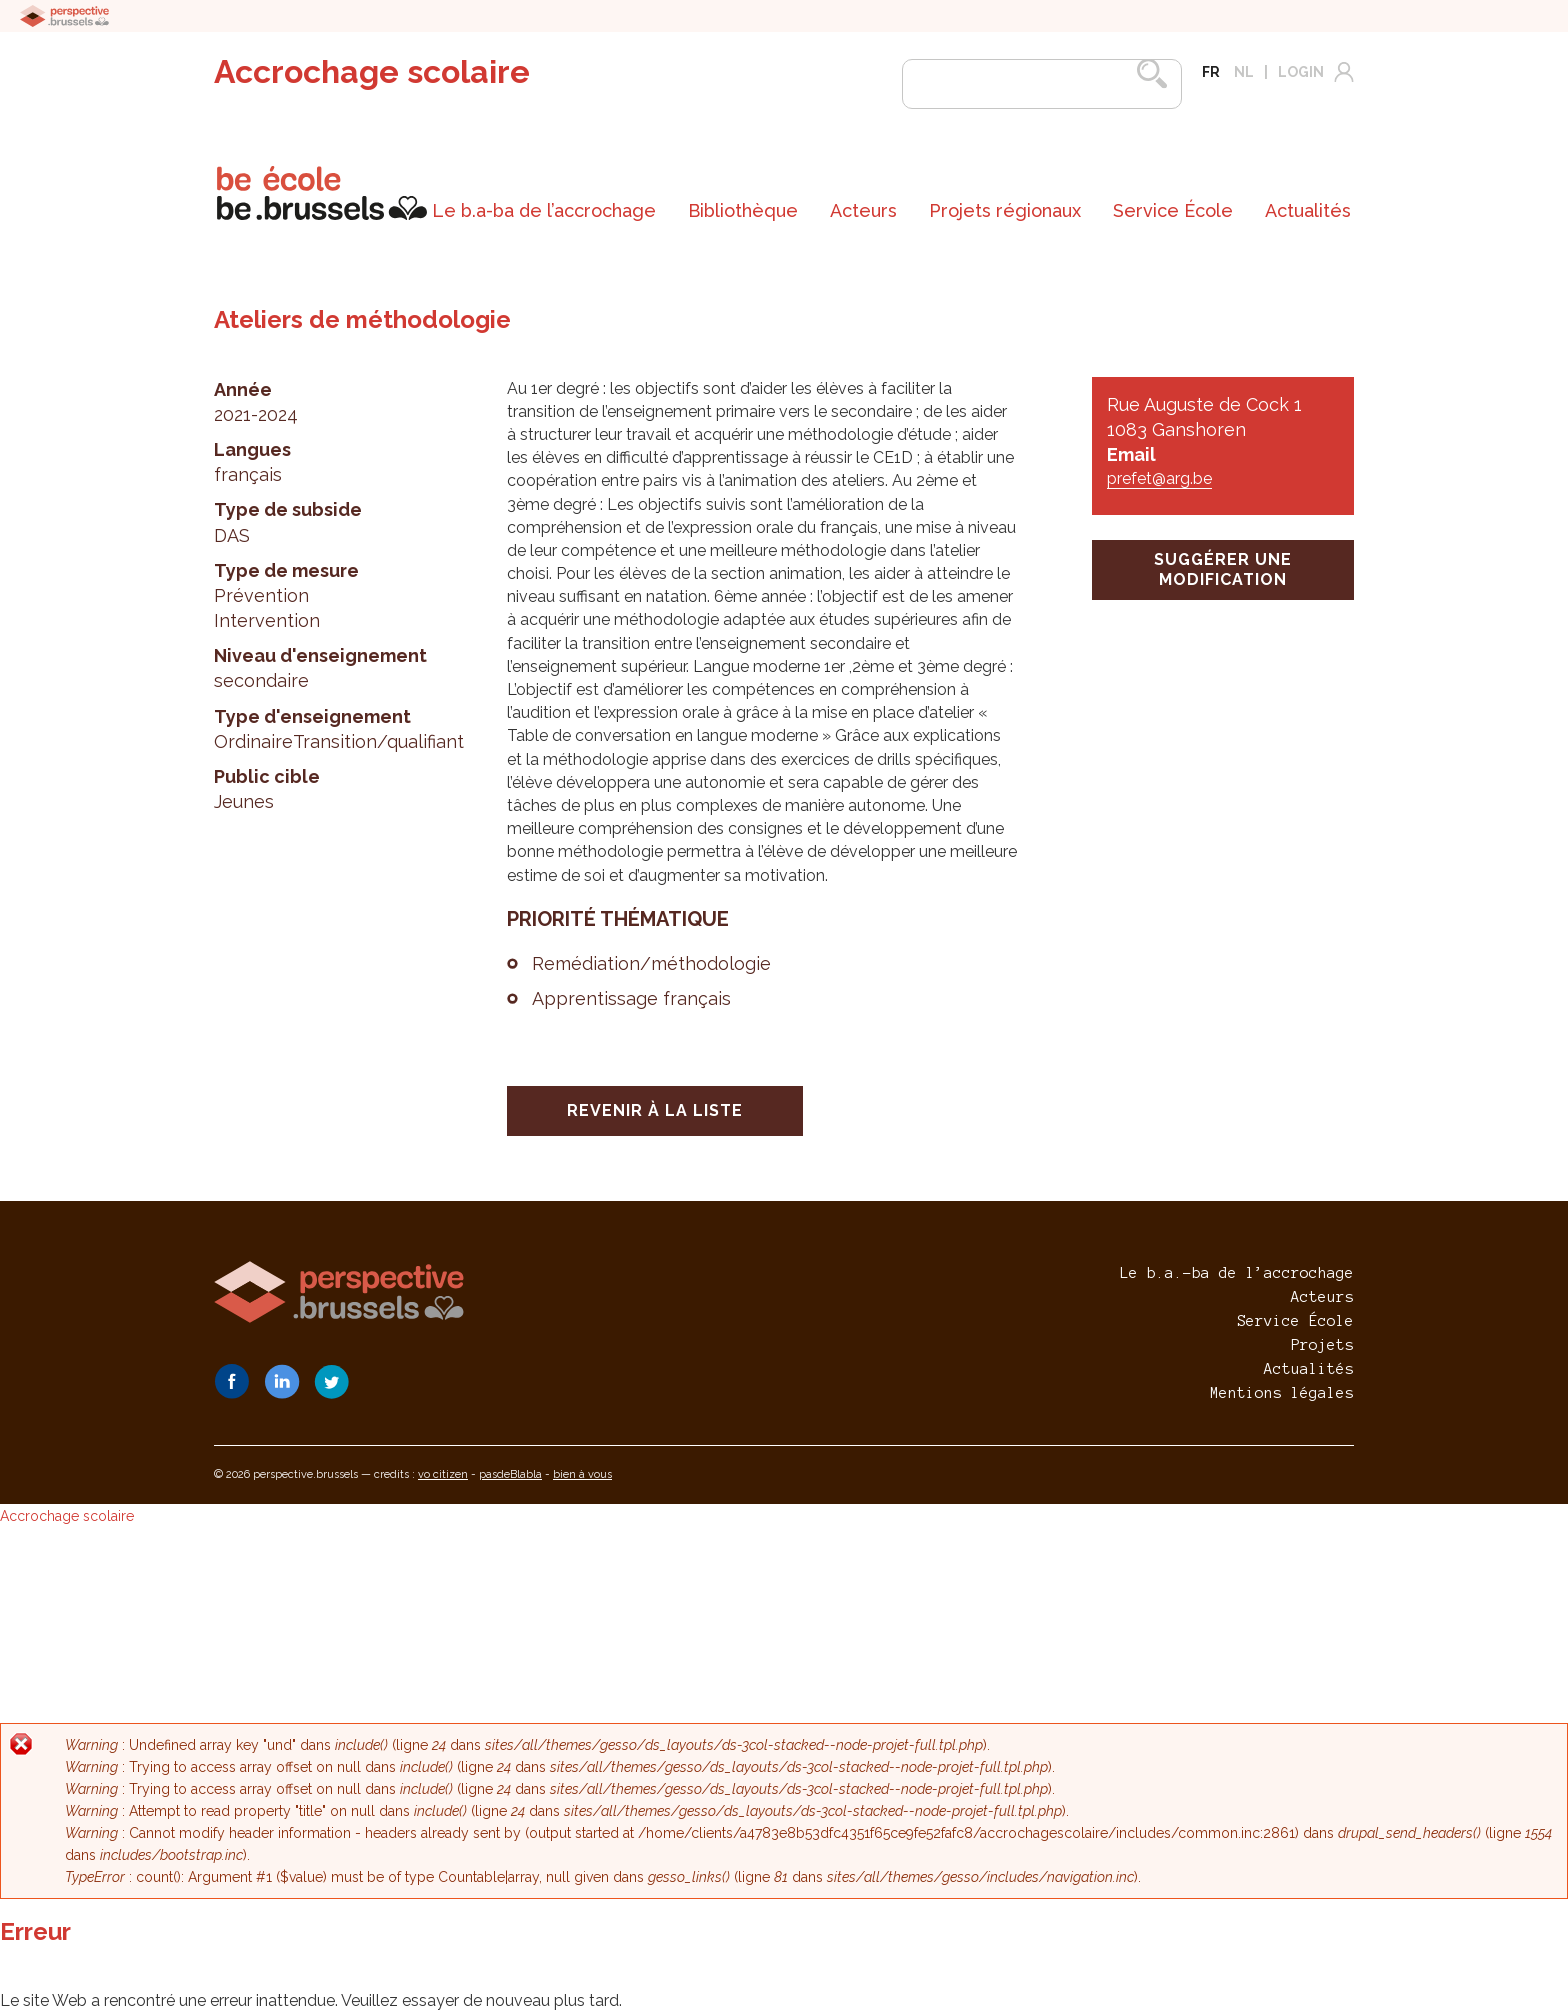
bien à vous (582, 1474)
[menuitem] (544, 211)
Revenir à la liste (655, 1110)
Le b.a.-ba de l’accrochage (1237, 1273)
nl (1244, 72)
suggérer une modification (1223, 569)
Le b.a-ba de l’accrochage (544, 210)
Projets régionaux (1005, 210)
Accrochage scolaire (372, 71)
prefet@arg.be (1159, 478)
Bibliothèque (743, 210)
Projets (1322, 1345)
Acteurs (863, 210)
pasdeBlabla (510, 1474)
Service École (1173, 210)
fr (1211, 72)
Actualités (1308, 210)
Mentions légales (1282, 1393)
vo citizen (443, 1474)
